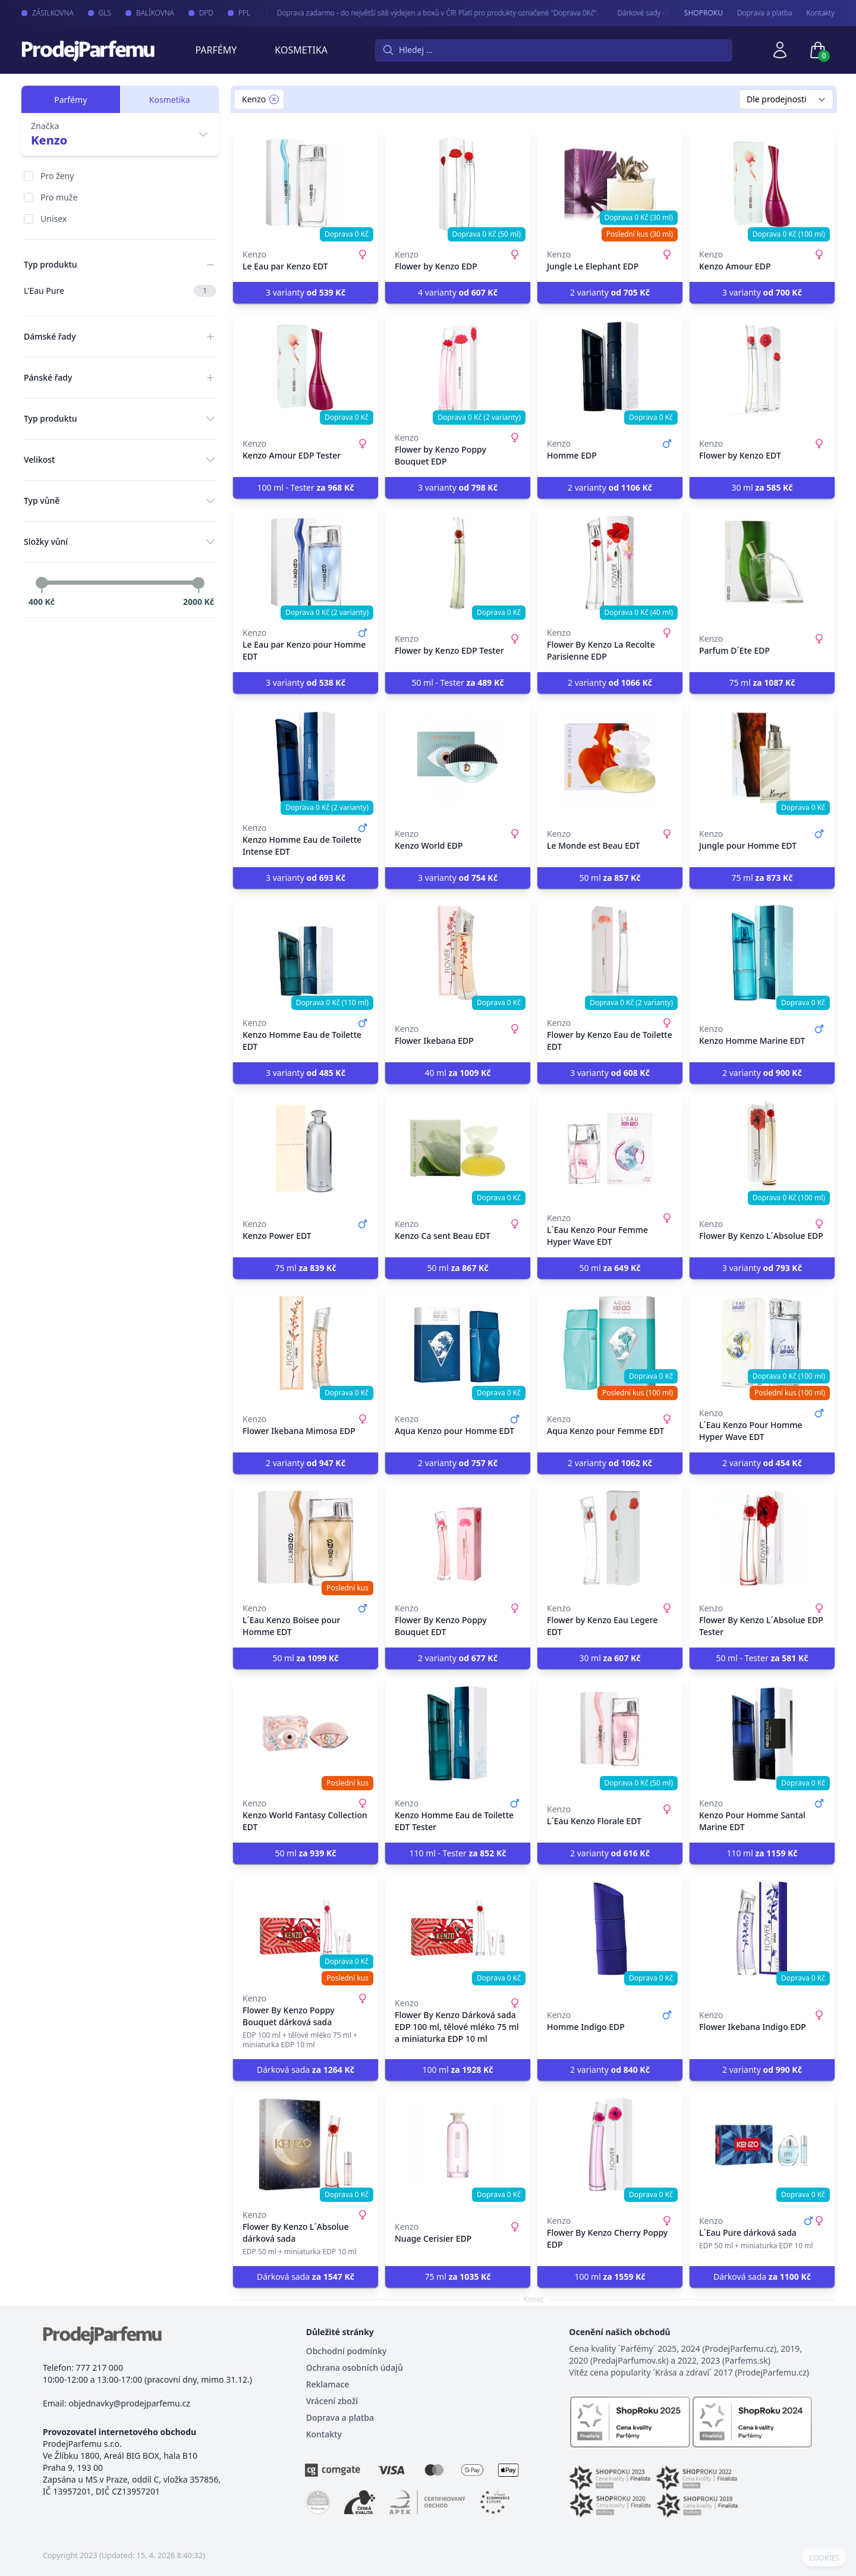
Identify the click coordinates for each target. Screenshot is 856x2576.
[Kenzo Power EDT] (306, 1148)
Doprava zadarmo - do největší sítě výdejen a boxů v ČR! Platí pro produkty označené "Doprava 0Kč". (424, 13)
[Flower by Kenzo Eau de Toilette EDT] (610, 952)
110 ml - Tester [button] (457, 1853)
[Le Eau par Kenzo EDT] (306, 184)
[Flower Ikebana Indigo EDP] (762, 1928)
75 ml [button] (762, 682)
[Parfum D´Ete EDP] (762, 562)
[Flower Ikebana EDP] (458, 952)
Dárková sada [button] (305, 2069)
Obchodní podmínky (346, 2351)
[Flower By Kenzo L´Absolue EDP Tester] (762, 1538)
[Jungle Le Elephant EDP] (610, 184)
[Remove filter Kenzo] (274, 99)
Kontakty (821, 13)
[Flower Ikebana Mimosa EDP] (306, 1343)
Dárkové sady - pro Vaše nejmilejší (658, 13)
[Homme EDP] (610, 367)
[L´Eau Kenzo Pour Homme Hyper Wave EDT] (762, 1343)
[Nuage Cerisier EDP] (458, 2144)
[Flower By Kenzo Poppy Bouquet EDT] (458, 1538)
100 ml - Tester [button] (305, 487)
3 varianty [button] (305, 292)
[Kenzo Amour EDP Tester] (306, 367)
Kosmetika (301, 50)
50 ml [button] (609, 877)
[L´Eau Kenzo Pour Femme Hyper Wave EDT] (610, 1148)
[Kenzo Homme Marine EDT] (762, 952)
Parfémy (216, 50)
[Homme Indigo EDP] (610, 1928)
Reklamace (328, 2384)
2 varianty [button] (610, 292)
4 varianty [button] (458, 292)
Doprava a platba (764, 13)
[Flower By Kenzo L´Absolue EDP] (762, 1148)
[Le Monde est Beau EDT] (610, 757)
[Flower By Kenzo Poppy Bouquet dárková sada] (306, 1928)
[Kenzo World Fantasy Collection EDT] (306, 1733)
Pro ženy (57, 175)
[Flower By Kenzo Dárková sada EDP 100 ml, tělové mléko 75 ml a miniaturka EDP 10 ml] (458, 1928)
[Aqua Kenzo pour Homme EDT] (458, 1343)
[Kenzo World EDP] (458, 757)
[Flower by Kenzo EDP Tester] (458, 562)
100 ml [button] (457, 2069)
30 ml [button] (761, 487)
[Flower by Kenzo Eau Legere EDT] (610, 1538)
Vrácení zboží (332, 2400)
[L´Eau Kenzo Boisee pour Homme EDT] (306, 1538)
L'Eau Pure (120, 291)
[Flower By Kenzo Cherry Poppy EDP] (610, 2144)
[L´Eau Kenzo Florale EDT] (610, 1733)
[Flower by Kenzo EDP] (458, 184)
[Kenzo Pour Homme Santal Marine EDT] (762, 1733)
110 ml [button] (761, 1853)
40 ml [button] (457, 1072)
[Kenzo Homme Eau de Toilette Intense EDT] (306, 757)
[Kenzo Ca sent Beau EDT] (458, 1148)
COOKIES (824, 2558)
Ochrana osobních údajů (354, 2367)
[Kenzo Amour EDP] (762, 184)
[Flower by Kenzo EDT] (762, 367)
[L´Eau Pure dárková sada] (762, 2144)
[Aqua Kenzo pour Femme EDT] (610, 1343)
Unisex (53, 218)
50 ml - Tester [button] (457, 682)
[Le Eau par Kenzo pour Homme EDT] (306, 562)
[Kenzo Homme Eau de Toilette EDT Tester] (458, 1733)
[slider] (42, 583)
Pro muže (58, 197)
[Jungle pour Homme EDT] (762, 757)
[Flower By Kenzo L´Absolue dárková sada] (306, 2144)
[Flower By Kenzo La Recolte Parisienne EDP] (610, 562)
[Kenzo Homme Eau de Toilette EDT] (306, 952)
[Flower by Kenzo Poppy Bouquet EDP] (458, 367)
